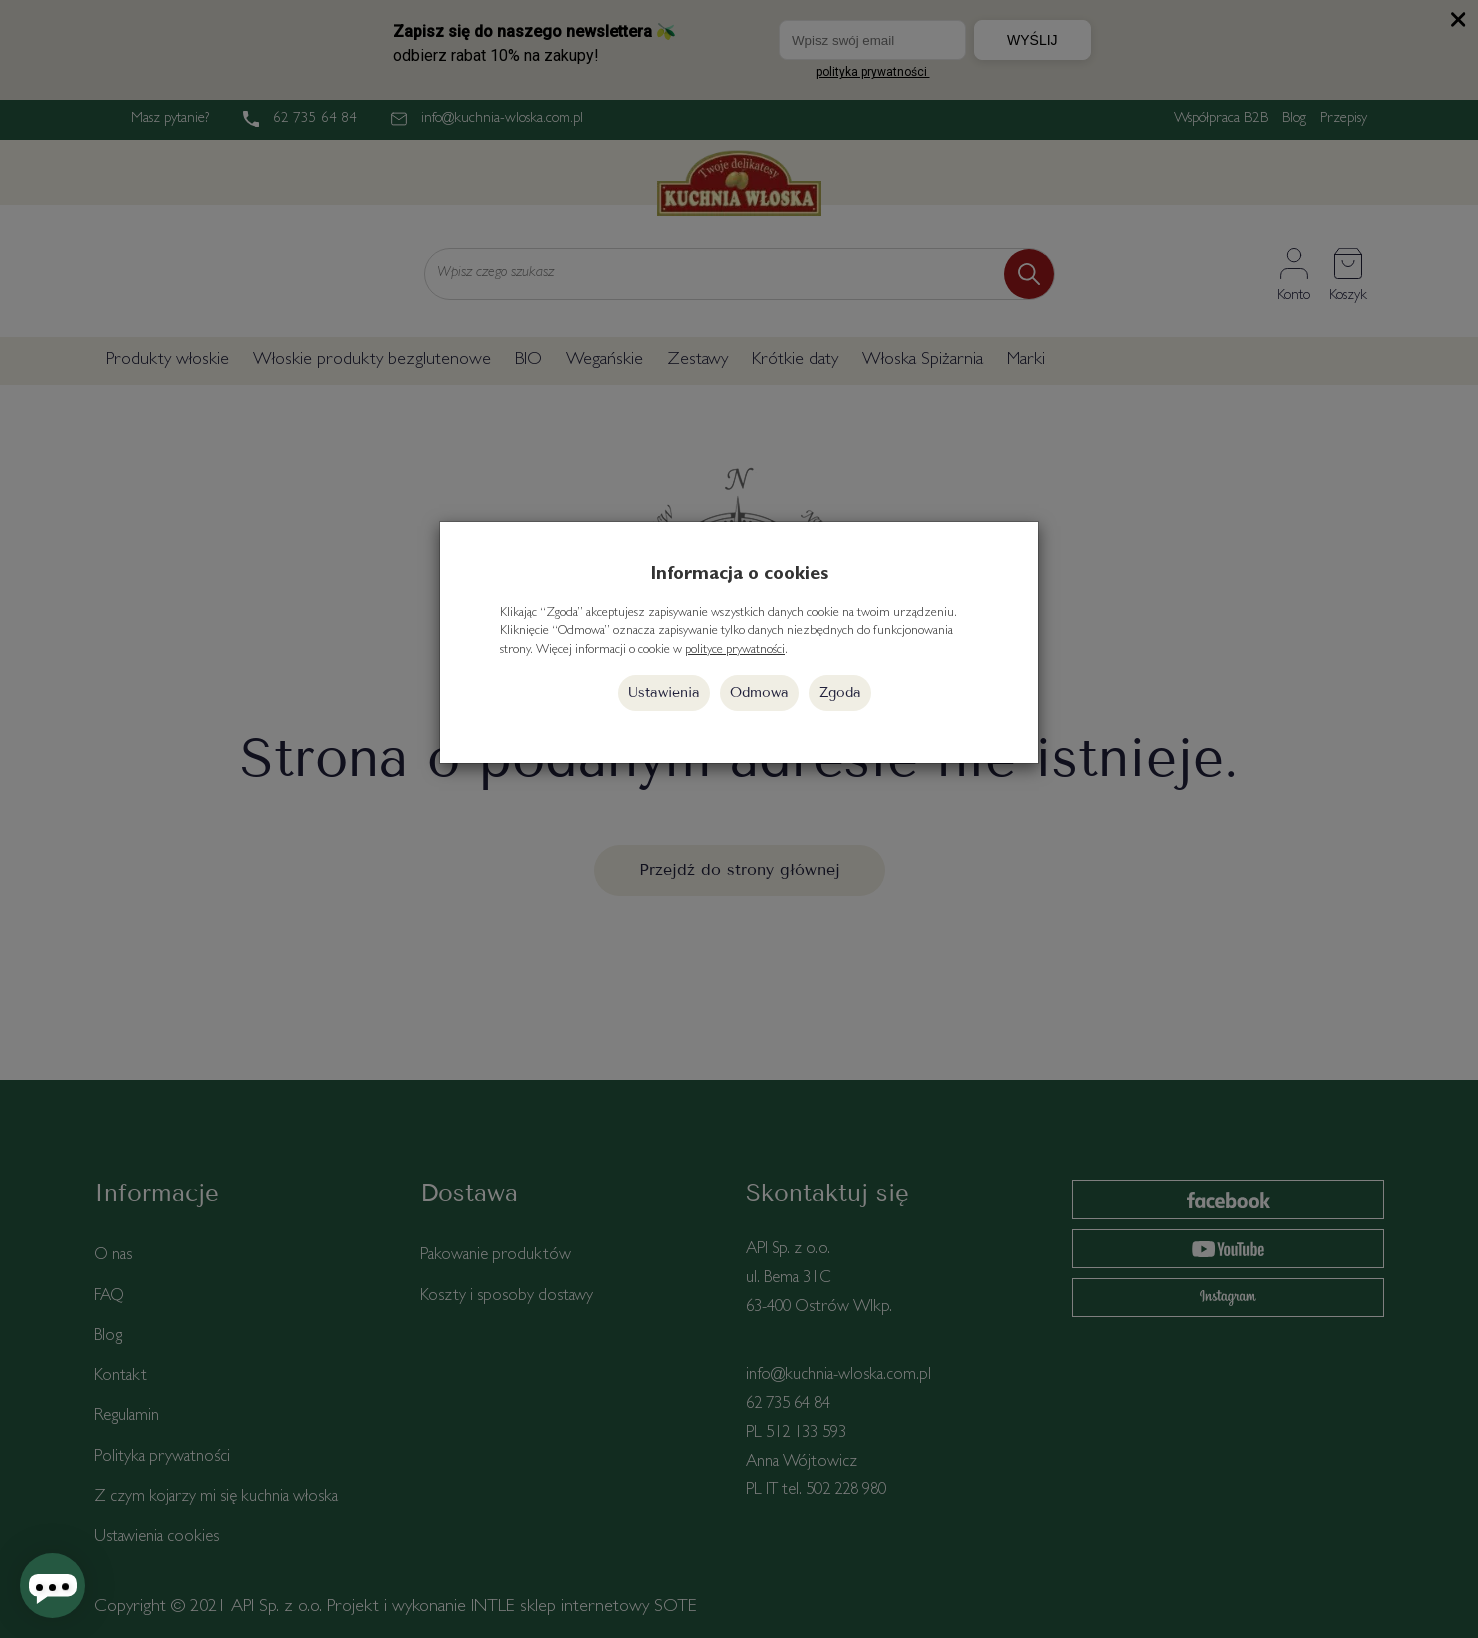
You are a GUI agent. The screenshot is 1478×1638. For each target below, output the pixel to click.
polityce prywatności (735, 650)
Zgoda (840, 692)
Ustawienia (664, 692)
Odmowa (759, 692)
